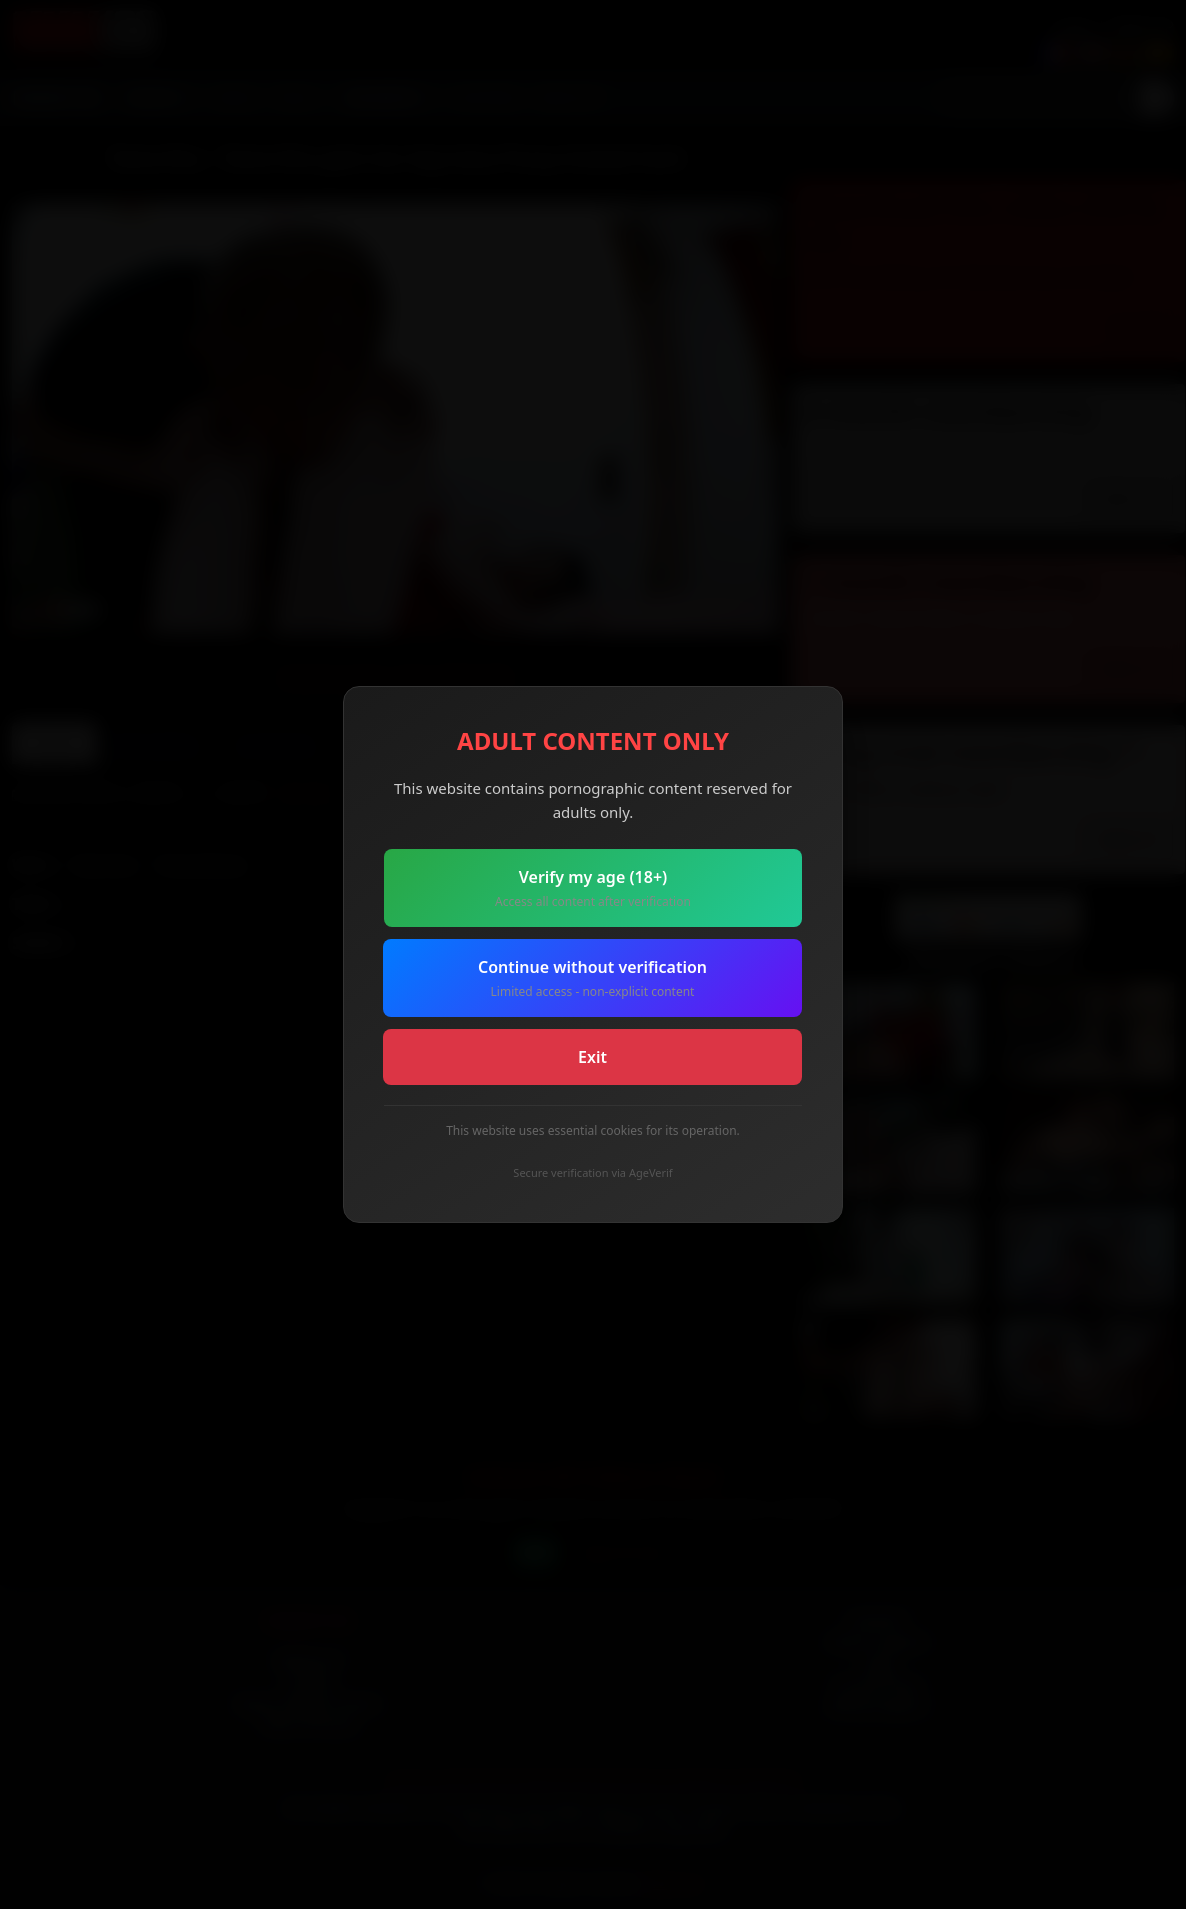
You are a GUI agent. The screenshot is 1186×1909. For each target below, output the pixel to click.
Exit (592, 1057)
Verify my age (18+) (593, 888)
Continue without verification (592, 978)
